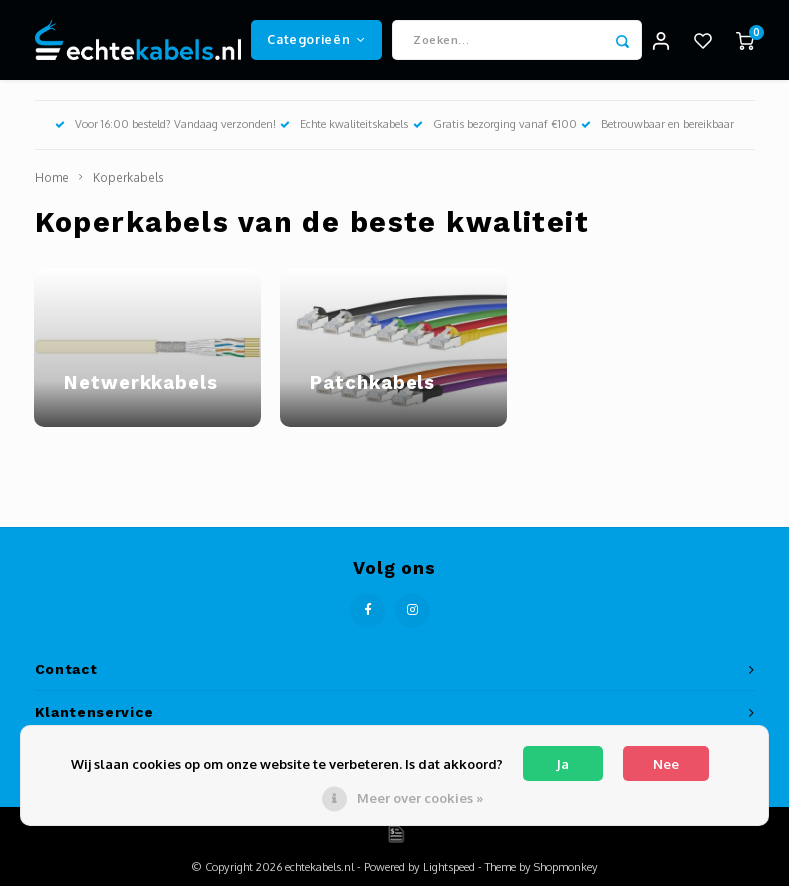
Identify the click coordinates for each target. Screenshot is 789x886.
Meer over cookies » (420, 798)
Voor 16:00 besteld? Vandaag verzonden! (165, 124)
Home (52, 177)
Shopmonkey (566, 867)
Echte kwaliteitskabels (344, 124)
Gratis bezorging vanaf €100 (495, 124)
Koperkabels (128, 177)
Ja (562, 764)
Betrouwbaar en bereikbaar (657, 124)
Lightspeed (449, 867)
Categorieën (316, 39)
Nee (666, 764)
